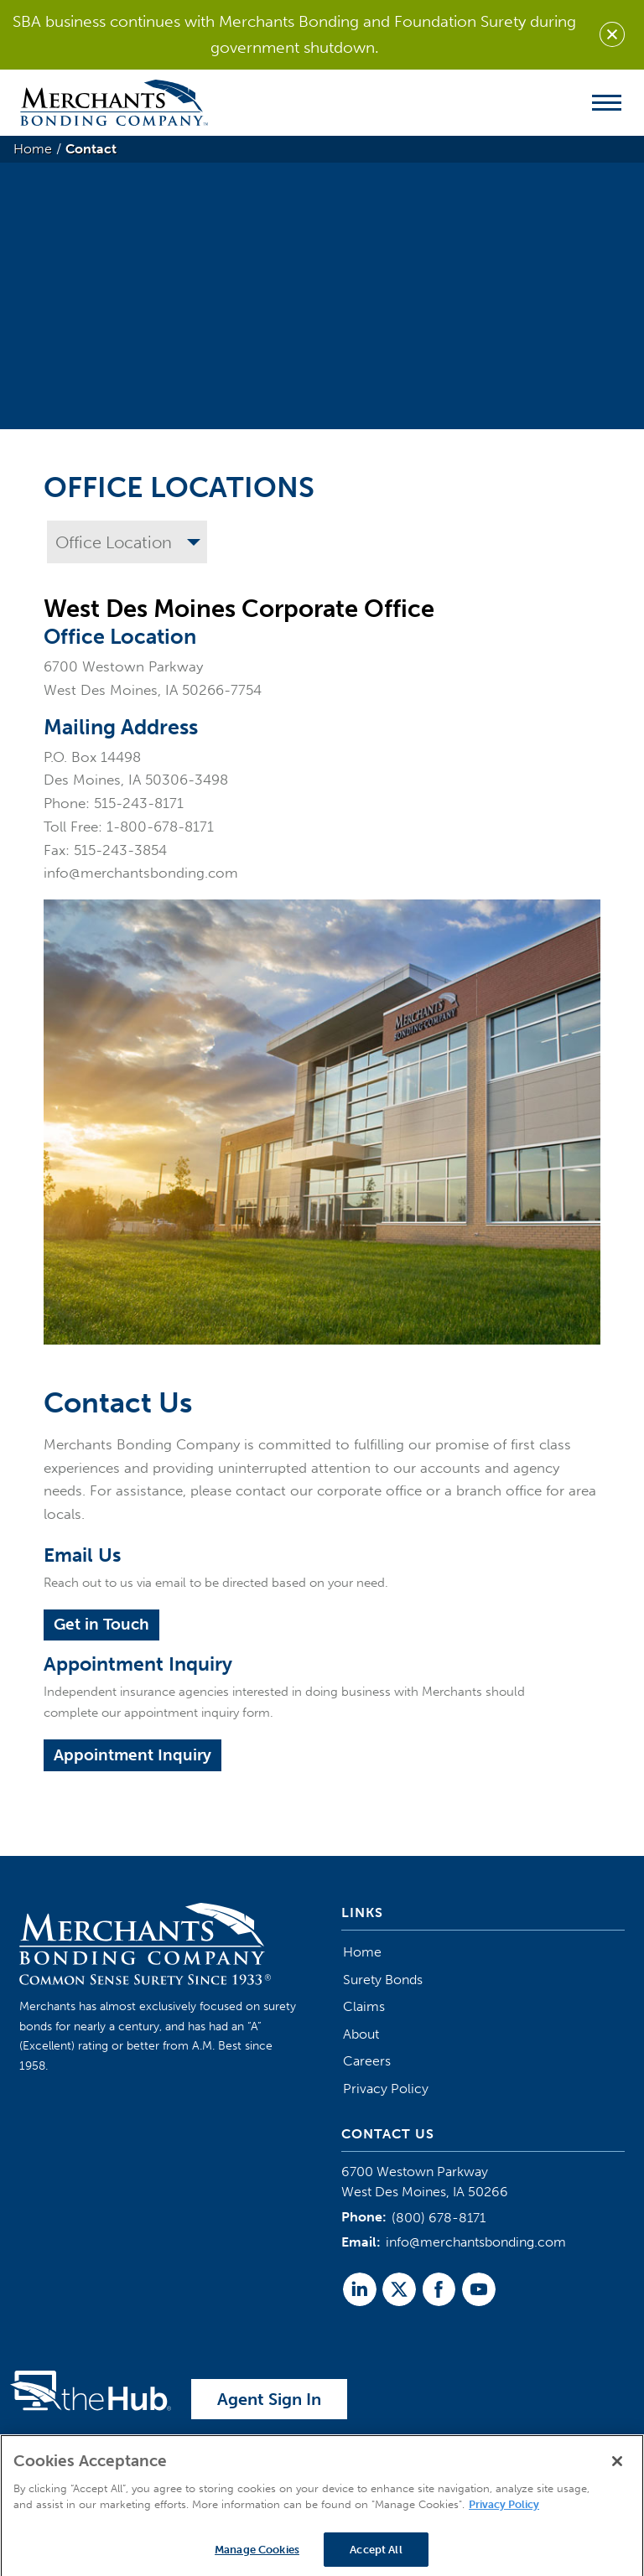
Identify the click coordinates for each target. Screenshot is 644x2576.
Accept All (376, 2558)
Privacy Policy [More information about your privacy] (504, 2512)
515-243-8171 (139, 803)
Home (362, 1952)
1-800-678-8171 (160, 826)
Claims (364, 2006)
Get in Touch (101, 1624)
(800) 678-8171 (439, 2218)
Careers (367, 2061)
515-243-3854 (120, 850)
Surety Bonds (383, 1980)
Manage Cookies (257, 2558)
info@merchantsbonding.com (141, 872)
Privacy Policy (385, 2089)
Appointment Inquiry (132, 1755)
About (361, 2034)
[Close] (617, 2469)
